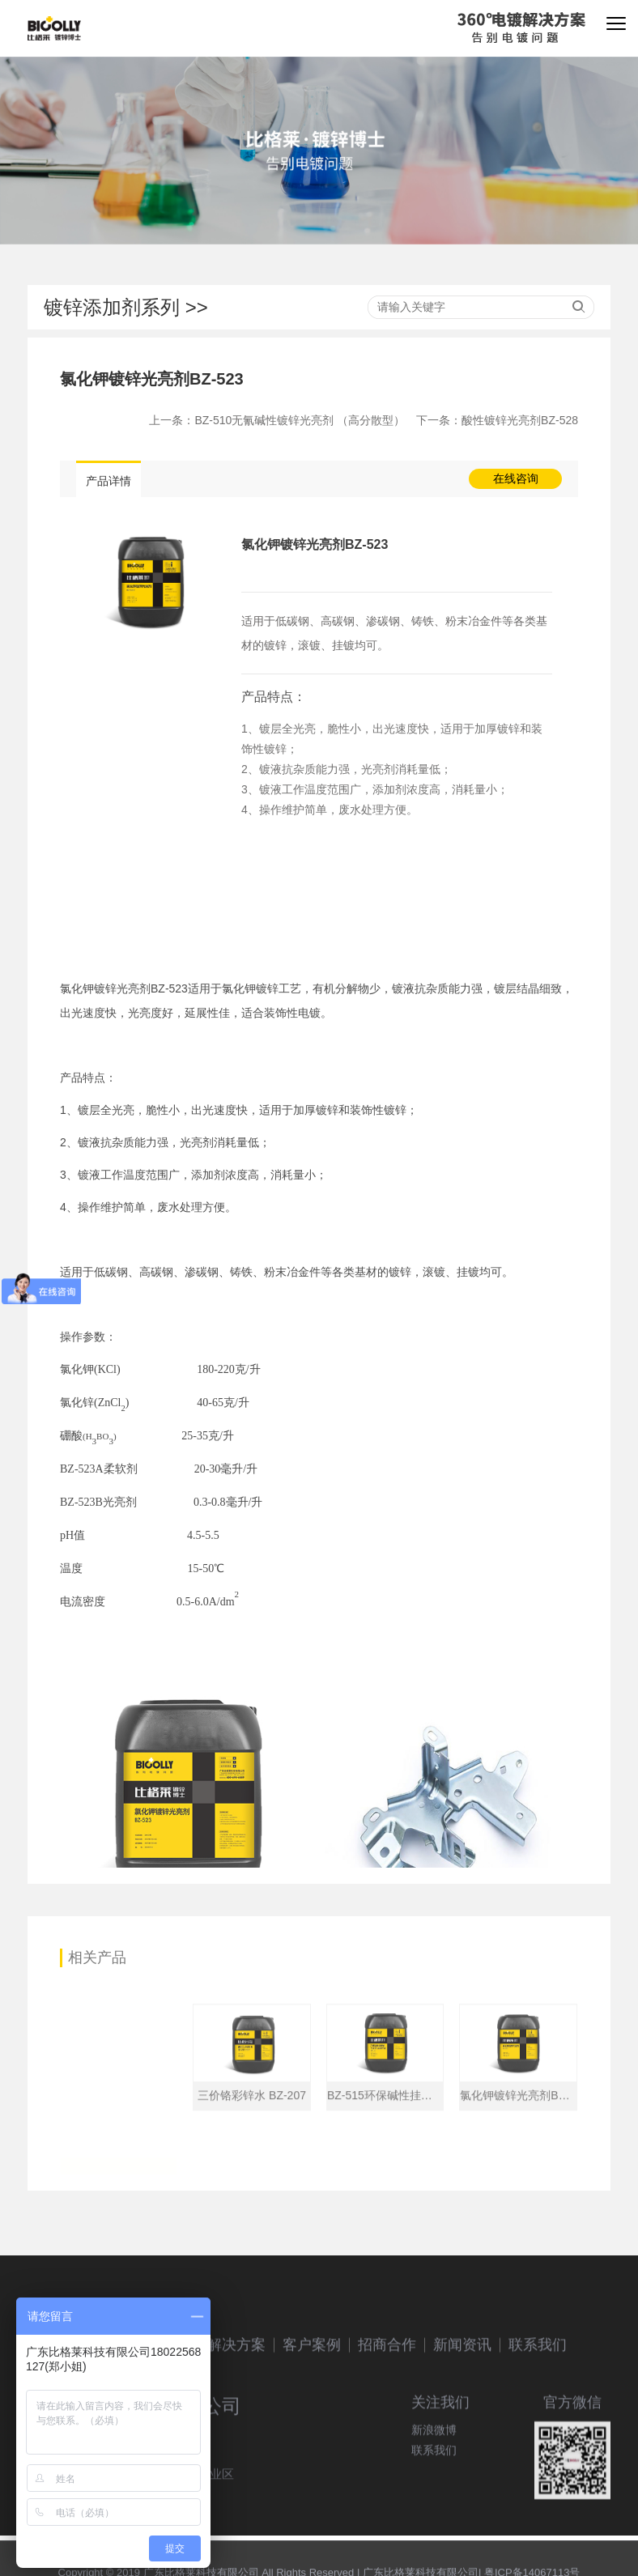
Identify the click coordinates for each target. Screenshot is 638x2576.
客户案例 (312, 2418)
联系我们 (537, 2418)
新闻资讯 (462, 2418)
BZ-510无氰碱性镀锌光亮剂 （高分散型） (299, 420)
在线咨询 (515, 478)
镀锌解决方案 (222, 2418)
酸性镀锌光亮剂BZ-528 (519, 420)
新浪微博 (434, 2480)
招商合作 (387, 2418)
